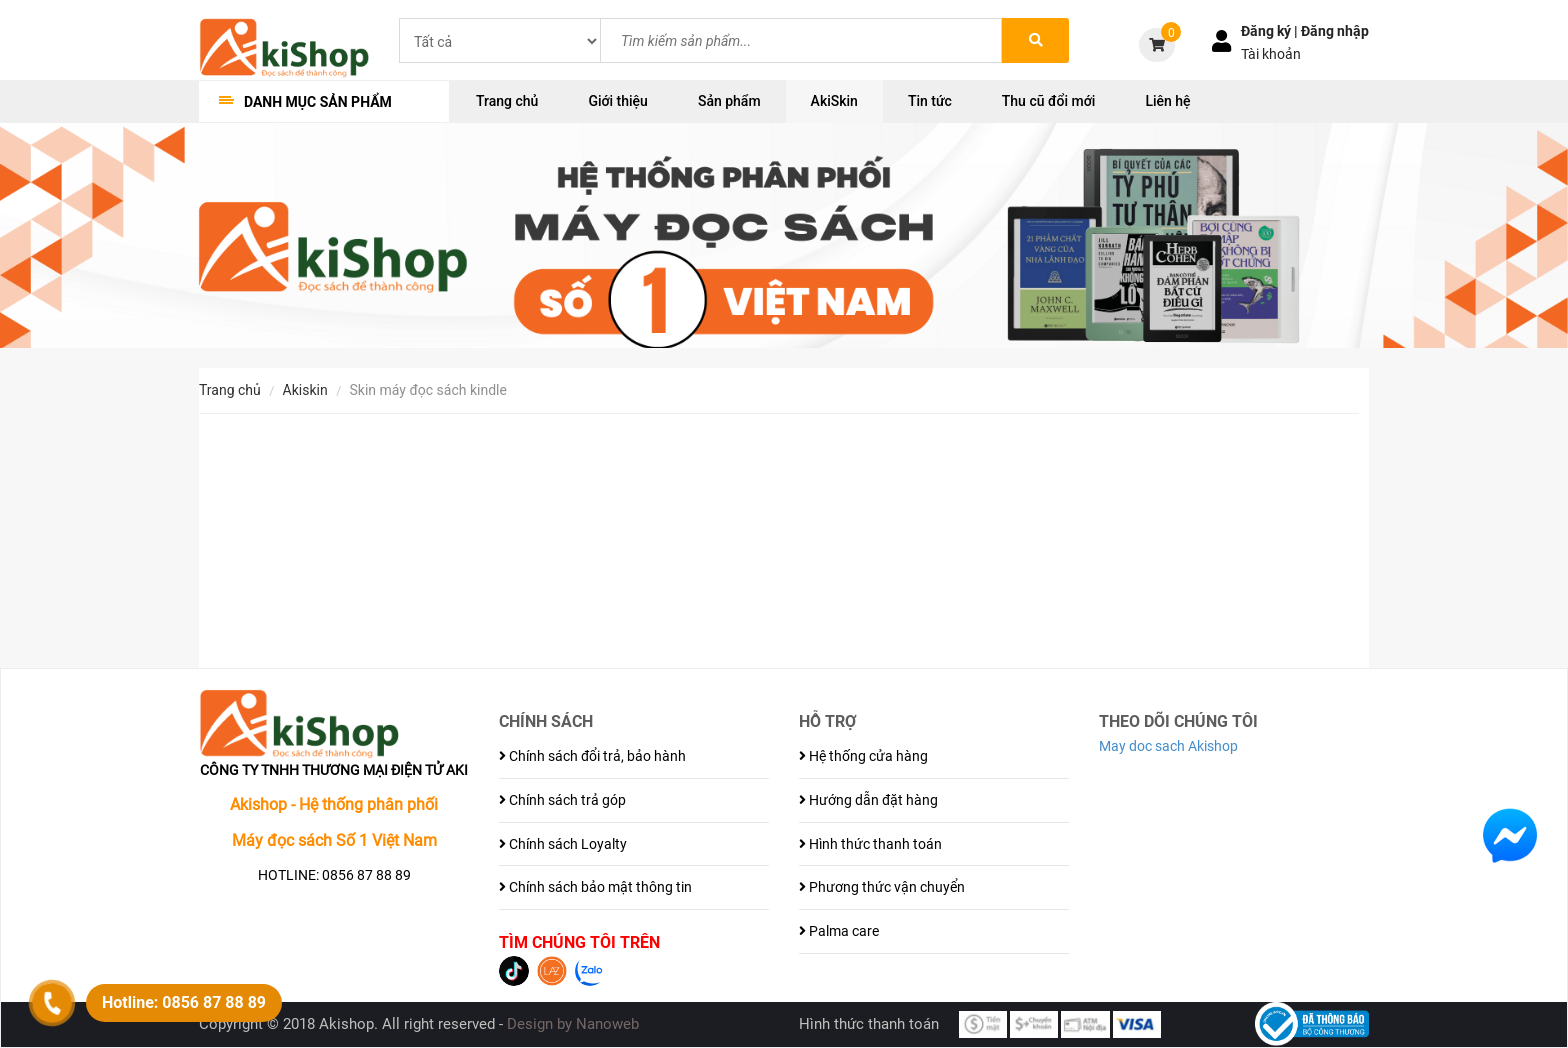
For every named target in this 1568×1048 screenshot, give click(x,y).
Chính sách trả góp (562, 800)
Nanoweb (607, 1024)
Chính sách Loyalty (563, 844)
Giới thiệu (618, 101)
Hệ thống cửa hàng (863, 756)
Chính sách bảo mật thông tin (595, 887)
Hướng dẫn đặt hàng (868, 800)
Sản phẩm (729, 101)
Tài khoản (1271, 54)
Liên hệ (1167, 101)
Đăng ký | (1271, 31)
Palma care (839, 931)
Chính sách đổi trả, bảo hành (592, 756)
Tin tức (930, 101)
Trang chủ (507, 101)
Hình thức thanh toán (870, 844)
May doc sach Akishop (1168, 746)
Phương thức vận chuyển (882, 887)
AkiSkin (834, 101)
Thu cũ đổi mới (1049, 101)
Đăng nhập (1335, 31)
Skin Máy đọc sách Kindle (428, 390)
